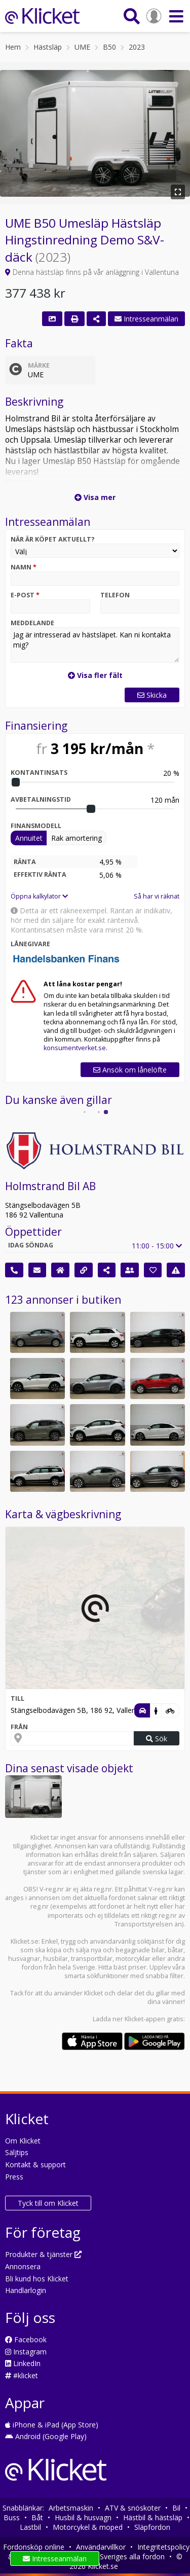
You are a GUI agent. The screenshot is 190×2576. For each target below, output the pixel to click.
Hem (13, 47)
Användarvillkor (101, 2547)
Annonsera (23, 2266)
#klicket (21, 2375)
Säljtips (16, 2152)
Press (14, 2176)
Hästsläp (47, 47)
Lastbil (30, 2527)
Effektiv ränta (40, 874)
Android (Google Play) (46, 2436)
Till (17, 1698)
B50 (109, 47)
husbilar (55, 1958)
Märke (39, 365)
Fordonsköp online (33, 2547)
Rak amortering (76, 838)
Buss (12, 2517)
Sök (156, 1738)
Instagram (26, 2351)
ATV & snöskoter (133, 2508)
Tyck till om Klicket (48, 2203)
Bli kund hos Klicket (36, 2278)
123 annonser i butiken (63, 1300)
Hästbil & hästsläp (152, 2517)
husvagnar (24, 1958)
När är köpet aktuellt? (53, 539)
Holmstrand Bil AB (50, 1186)
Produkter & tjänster (43, 2254)
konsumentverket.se (75, 1048)
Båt (37, 2517)
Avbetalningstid (41, 799)
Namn (23, 567)
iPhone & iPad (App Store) (51, 2424)
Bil (176, 2508)
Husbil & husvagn (83, 2517)
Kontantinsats (39, 772)
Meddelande (32, 623)
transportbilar (91, 1958)
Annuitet (29, 838)
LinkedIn (23, 2363)
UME (82, 47)
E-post (25, 595)
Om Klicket (23, 2140)
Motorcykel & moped (88, 2527)
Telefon (115, 595)
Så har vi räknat (156, 896)
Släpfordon (152, 2527)
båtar (175, 1950)
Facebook (26, 2339)
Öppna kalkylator (39, 896)
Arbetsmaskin (71, 2508)
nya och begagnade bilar (128, 1950)
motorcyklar (133, 1958)
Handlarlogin (25, 2290)
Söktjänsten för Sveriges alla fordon (106, 2556)
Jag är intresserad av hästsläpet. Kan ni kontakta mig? (95, 645)
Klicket (93, 1993)
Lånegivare (30, 944)
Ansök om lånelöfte (130, 1070)
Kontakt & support (35, 2164)
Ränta (25, 861)
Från (19, 1727)
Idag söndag (30, 1245)
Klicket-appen (145, 2019)
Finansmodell (36, 825)
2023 (137, 47)
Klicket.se (25, 1941)
